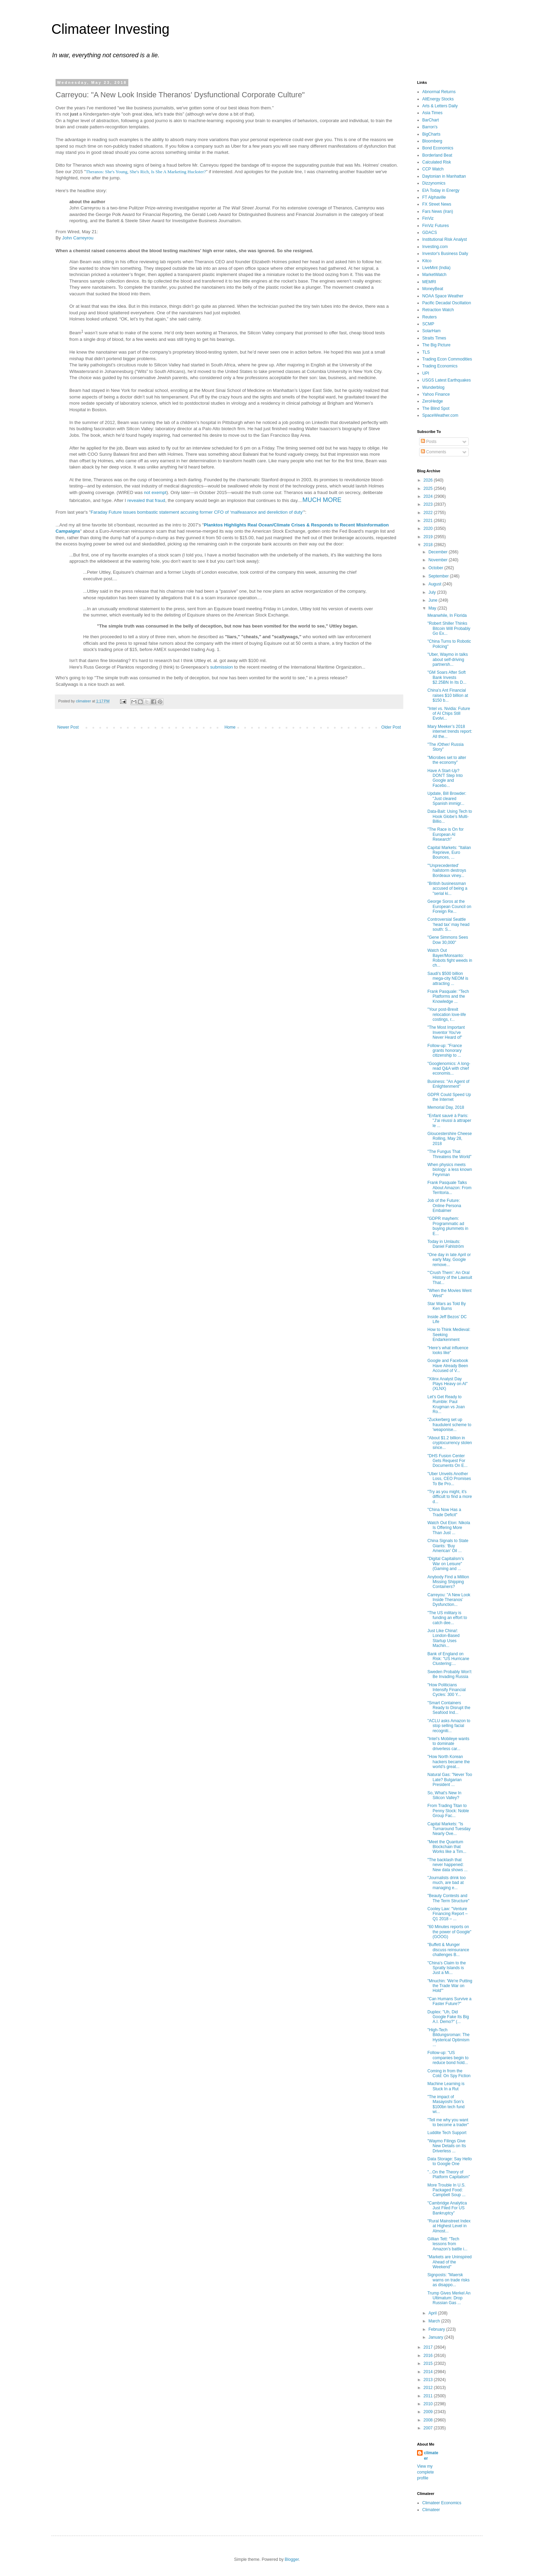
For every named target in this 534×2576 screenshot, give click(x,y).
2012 (429, 2387)
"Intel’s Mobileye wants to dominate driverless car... (448, 1743)
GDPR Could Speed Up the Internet (449, 1097)
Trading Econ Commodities (447, 359)
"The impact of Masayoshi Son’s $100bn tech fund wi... (446, 2104)
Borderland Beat (437, 155)
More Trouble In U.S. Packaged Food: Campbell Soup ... (446, 2190)
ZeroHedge (432, 401)
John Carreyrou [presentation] (77, 237)
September (439, 576)
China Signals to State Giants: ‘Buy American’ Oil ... (447, 1545)
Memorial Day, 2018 (445, 1107)
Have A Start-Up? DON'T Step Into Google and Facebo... (445, 778)
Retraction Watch (438, 309)
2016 (429, 2355)
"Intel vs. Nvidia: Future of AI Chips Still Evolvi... (448, 713)
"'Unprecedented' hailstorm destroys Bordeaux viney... (446, 870)
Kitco (427, 260)
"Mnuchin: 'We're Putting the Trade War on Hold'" (449, 1985)
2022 (429, 512)
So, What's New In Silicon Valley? (444, 1795)
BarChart (430, 120)
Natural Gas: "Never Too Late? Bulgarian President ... (449, 1779)
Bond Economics (437, 148)
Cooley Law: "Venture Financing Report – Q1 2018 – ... (447, 1913)
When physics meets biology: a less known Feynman (449, 1169)
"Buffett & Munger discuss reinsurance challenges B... (448, 1949)
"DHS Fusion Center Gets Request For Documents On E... (447, 1460)
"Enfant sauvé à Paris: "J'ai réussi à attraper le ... (449, 1120)
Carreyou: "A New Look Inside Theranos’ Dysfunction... (448, 1599)
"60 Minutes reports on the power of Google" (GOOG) (449, 1931)
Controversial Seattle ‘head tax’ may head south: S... (448, 924)
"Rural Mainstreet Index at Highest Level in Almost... (449, 2226)
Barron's (429, 127)
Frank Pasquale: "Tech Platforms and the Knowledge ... (448, 996)
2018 (429, 544)
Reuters (429, 317)
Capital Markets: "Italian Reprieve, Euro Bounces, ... (449, 852)
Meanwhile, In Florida (447, 615)
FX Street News (436, 204)
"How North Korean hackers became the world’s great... (448, 1761)
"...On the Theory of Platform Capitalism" (448, 2174)
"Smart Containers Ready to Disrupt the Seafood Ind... (448, 1707)
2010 (429, 2403)
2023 (429, 504)
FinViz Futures (435, 225)
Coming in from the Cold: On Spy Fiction (449, 2073)
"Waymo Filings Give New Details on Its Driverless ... (446, 2146)
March (434, 2321)
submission (221, 667)
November (438, 559)
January (436, 2337)
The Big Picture (436, 345)
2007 (429, 2428)
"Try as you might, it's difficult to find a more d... (449, 1496)
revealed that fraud (146, 500)
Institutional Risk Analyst (444, 239)
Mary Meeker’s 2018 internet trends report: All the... (449, 731)
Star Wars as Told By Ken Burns (446, 1306)
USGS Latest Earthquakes (446, 380)
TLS (426, 352)
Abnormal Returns (439, 91)
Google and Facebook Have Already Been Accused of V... (447, 1365)
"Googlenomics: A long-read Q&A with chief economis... (448, 1068)
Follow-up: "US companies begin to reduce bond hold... (447, 2057)
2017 (429, 2347)
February (437, 2329)
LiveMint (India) (436, 267)
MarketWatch (434, 274)
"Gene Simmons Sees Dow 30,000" (447, 940)
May (432, 608)
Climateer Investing (110, 29)
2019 (429, 536)
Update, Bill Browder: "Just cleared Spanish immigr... (446, 798)
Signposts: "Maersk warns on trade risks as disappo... (448, 2279)
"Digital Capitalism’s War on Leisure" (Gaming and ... (445, 1563)
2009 (429, 2411)
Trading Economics (439, 366)
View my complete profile (425, 2472)
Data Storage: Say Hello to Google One (449, 2161)
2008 (429, 2420)
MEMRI (429, 281)
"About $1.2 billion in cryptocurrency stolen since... (449, 1442)
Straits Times (434, 338)
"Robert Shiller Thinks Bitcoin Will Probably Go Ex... (448, 628)
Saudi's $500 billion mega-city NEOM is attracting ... (447, 978)
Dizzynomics (433, 183)
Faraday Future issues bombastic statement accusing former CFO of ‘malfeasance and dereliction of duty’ (197, 512)
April (433, 2313)
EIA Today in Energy (440, 190)
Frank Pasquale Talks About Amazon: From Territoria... (449, 1187)
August (435, 584)
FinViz (428, 218)
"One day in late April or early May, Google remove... (449, 1259)
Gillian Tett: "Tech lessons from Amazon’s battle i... (447, 2244)
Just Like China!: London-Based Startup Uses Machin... (443, 1638)
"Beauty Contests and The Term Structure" (448, 1898)
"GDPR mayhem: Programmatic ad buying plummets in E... (447, 1226)
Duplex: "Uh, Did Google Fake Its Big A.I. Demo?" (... (448, 2017)
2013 (429, 2379)
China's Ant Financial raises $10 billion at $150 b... (447, 695)
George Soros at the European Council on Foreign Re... (449, 906)
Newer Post (68, 727)
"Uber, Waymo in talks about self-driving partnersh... (447, 659)
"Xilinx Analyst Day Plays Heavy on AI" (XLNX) (447, 1383)
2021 (429, 520)
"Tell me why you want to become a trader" (448, 2122)
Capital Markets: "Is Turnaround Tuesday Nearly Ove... (449, 1829)
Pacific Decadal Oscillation (446, 302)
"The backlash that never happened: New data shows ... (447, 1864)
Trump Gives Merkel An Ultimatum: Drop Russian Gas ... (449, 2298)
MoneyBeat (432, 288)
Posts (428, 441)
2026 (429, 480)
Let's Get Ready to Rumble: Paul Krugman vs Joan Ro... (446, 1404)
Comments (433, 452)
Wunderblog (433, 387)
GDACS (429, 232)
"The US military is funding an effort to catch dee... (447, 1617)
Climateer (431, 2509)
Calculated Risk (436, 162)
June (433, 600)
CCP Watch (433, 169)
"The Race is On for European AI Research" (445, 834)
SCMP (428, 324)
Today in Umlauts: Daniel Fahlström (445, 1244)
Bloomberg (432, 141)
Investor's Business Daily (445, 253)
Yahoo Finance (436, 394)
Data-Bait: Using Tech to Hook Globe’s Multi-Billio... (449, 816)
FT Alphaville (434, 197)
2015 (429, 2363)
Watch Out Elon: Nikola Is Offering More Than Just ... (448, 1527)
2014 (429, 2371)
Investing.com (435, 246)
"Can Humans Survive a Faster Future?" (449, 2001)
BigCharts (431, 134)
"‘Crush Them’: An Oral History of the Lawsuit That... (449, 1277)
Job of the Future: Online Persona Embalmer (444, 1205)
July (432, 592)
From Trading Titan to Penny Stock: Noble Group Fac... (448, 1810)
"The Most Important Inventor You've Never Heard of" (446, 1032)
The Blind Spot (435, 408)
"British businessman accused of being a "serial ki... (447, 888)
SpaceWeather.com (440, 415)
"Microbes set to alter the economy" (446, 760)
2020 (429, 528)
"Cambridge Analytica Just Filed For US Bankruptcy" (447, 2208)
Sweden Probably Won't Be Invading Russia (449, 1674)
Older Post (391, 727)
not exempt (155, 492)
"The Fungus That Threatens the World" (449, 1154)
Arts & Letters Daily (440, 105)
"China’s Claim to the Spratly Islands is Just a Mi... (446, 1968)
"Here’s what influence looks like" (447, 1350)
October (436, 567)
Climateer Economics (441, 2502)
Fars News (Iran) (437, 211)
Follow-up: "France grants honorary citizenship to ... (444, 1050)
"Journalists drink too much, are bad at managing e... (446, 1882)
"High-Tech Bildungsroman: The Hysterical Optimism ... (448, 2037)
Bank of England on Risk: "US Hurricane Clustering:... (448, 1658)
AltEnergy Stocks (438, 99)
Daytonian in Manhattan (444, 176)
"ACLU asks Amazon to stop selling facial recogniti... (448, 1725)
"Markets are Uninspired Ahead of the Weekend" (449, 2261)
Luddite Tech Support (446, 2132)
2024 (429, 496)
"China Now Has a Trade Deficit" (444, 1512)
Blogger (292, 2559)
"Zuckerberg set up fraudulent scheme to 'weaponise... (449, 1424)
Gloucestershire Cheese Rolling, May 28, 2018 (449, 1138)
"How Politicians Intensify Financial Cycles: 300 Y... (446, 1689)
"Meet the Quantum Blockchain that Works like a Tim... (446, 1846)
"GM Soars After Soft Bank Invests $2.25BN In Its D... (446, 677)
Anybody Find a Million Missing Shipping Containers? (448, 1582)
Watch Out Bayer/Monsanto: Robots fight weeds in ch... (449, 958)
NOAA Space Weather (442, 296)
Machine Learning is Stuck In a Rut (445, 2086)
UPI (425, 373)
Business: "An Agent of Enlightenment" (448, 1084)
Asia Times (432, 112)
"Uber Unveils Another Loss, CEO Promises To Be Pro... (449, 1478)
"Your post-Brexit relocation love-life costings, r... (446, 1014)
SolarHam (431, 330)
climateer (431, 2455)
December (438, 552)
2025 (429, 488)
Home (230, 727)
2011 (429, 2396)
